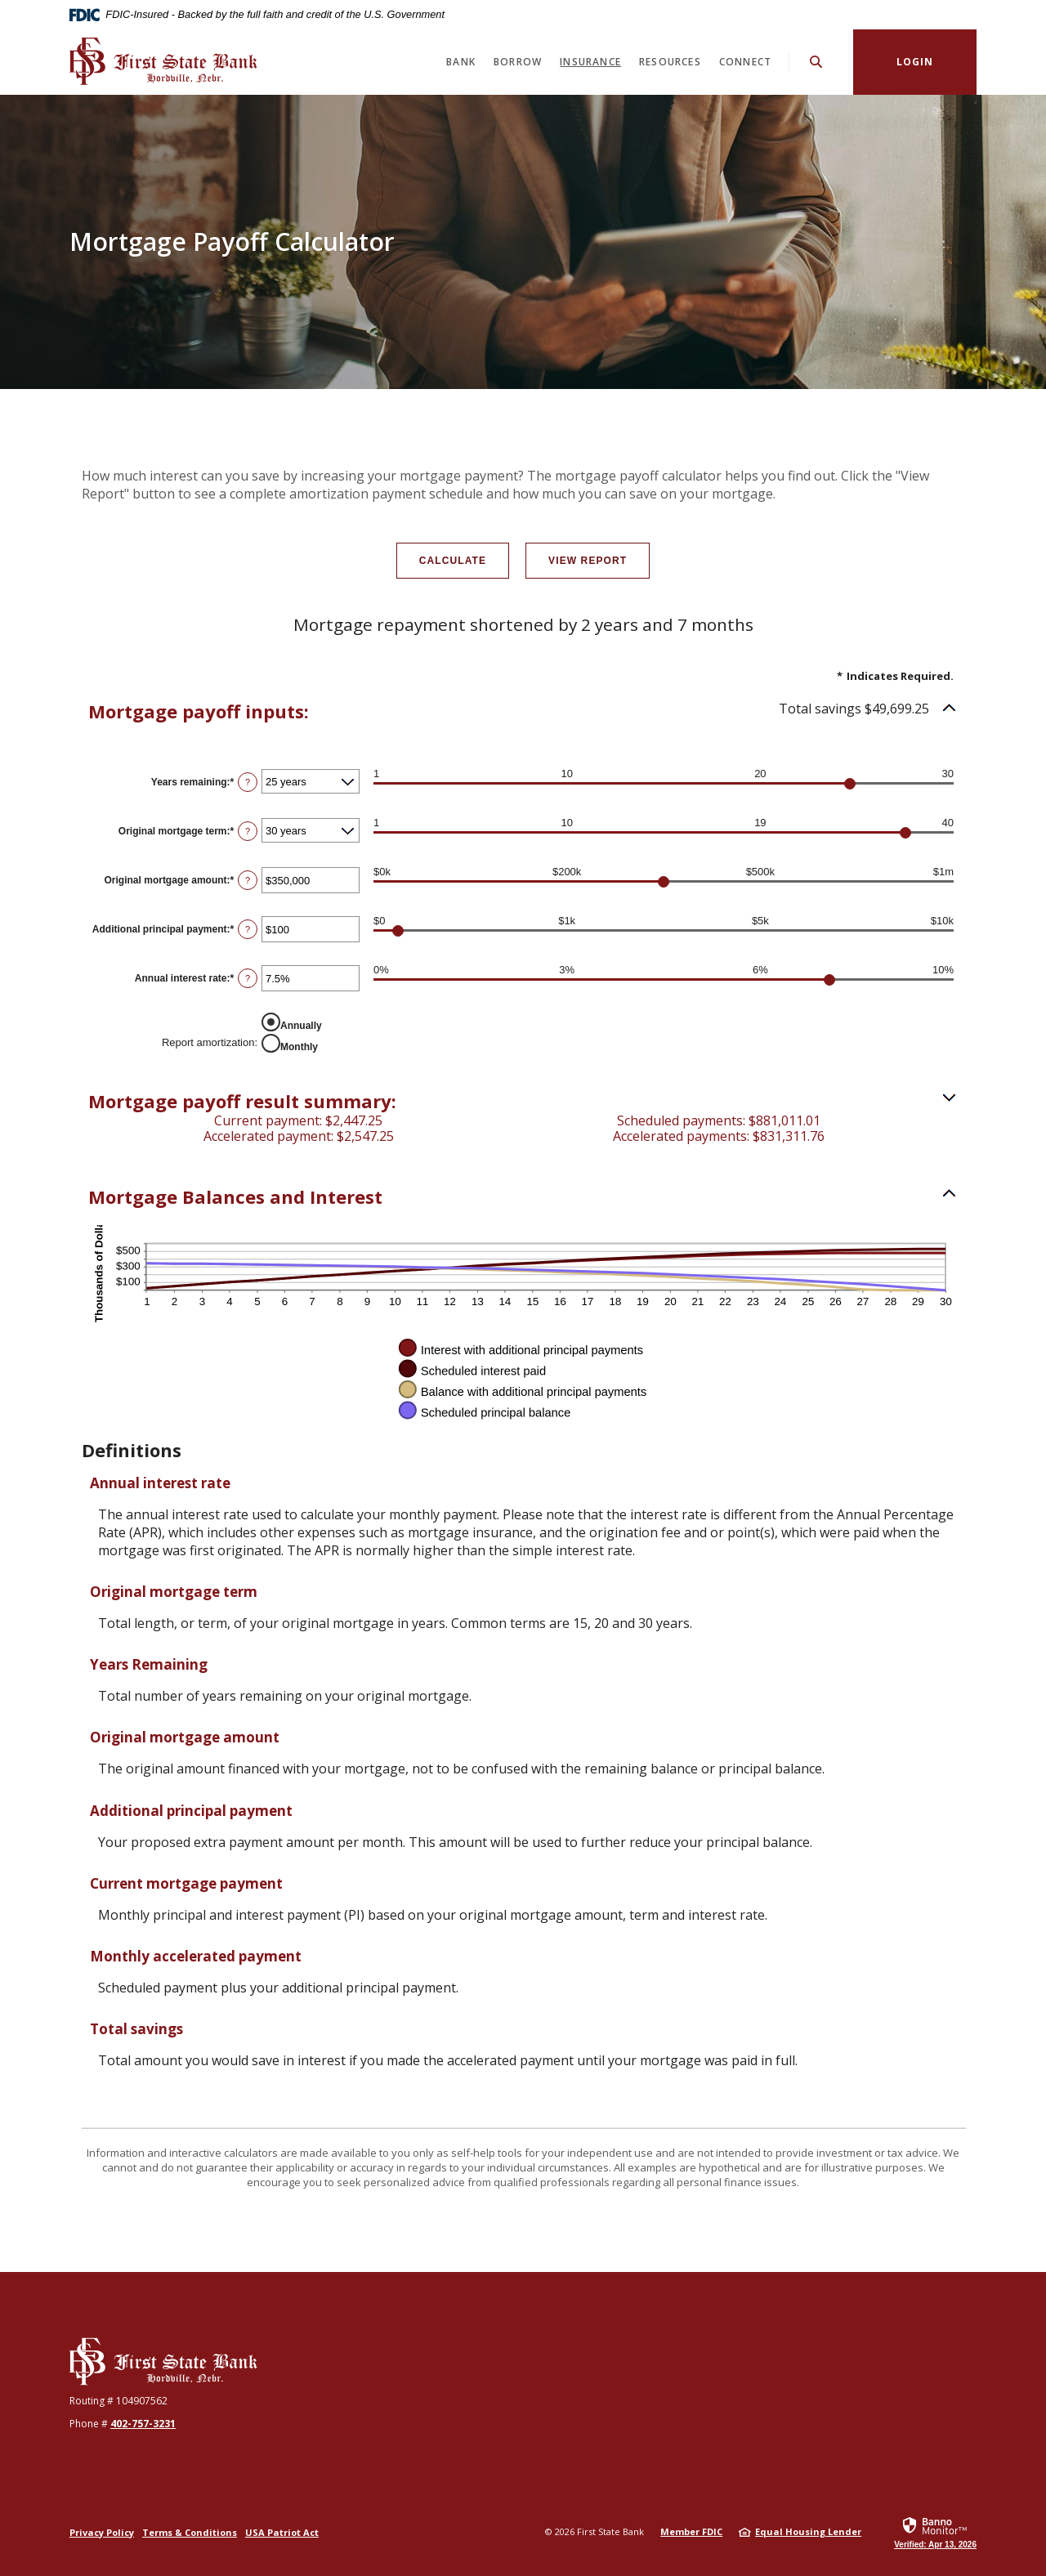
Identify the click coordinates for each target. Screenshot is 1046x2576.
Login (915, 62)
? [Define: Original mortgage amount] (247, 880)
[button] (523, 711)
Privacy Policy (101, 2532)
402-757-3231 (143, 2424)
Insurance (590, 62)
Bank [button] (461, 62)
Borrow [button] (518, 62)
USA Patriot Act (282, 2532)
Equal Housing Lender (808, 2531)
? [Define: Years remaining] (247, 782)
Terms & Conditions (189, 2532)
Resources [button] (670, 62)
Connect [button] (745, 62)
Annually (301, 1025)
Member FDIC (691, 2531)
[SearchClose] (816, 62)
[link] (935, 2532)
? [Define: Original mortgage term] (247, 831)
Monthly (299, 1046)
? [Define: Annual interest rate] (247, 978)
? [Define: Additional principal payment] (247, 929)
